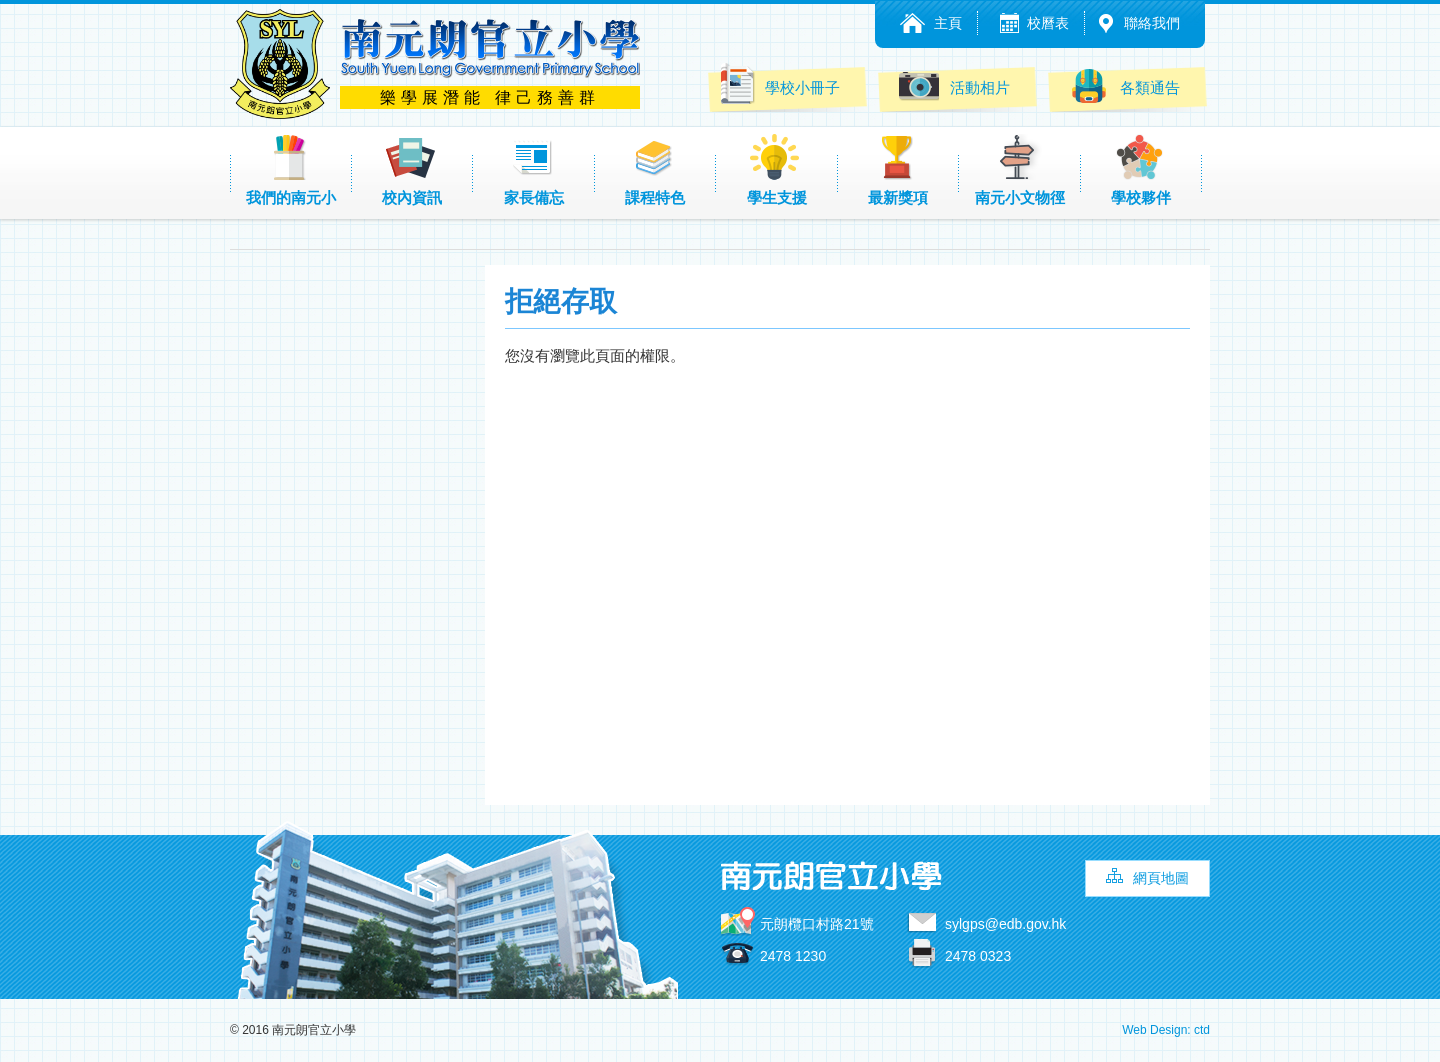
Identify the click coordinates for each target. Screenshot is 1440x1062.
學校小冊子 (778, 84)
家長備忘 (534, 170)
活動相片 (954, 85)
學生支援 (777, 170)
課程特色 (655, 170)
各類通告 (1124, 85)
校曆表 (1048, 23)
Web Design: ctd (1166, 1030)
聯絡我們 (1152, 23)
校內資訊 (412, 170)
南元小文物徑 (1020, 170)
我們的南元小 (291, 170)
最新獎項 (898, 170)
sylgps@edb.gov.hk (1005, 924)
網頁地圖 (1161, 878)
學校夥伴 (1141, 170)
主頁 (948, 23)
